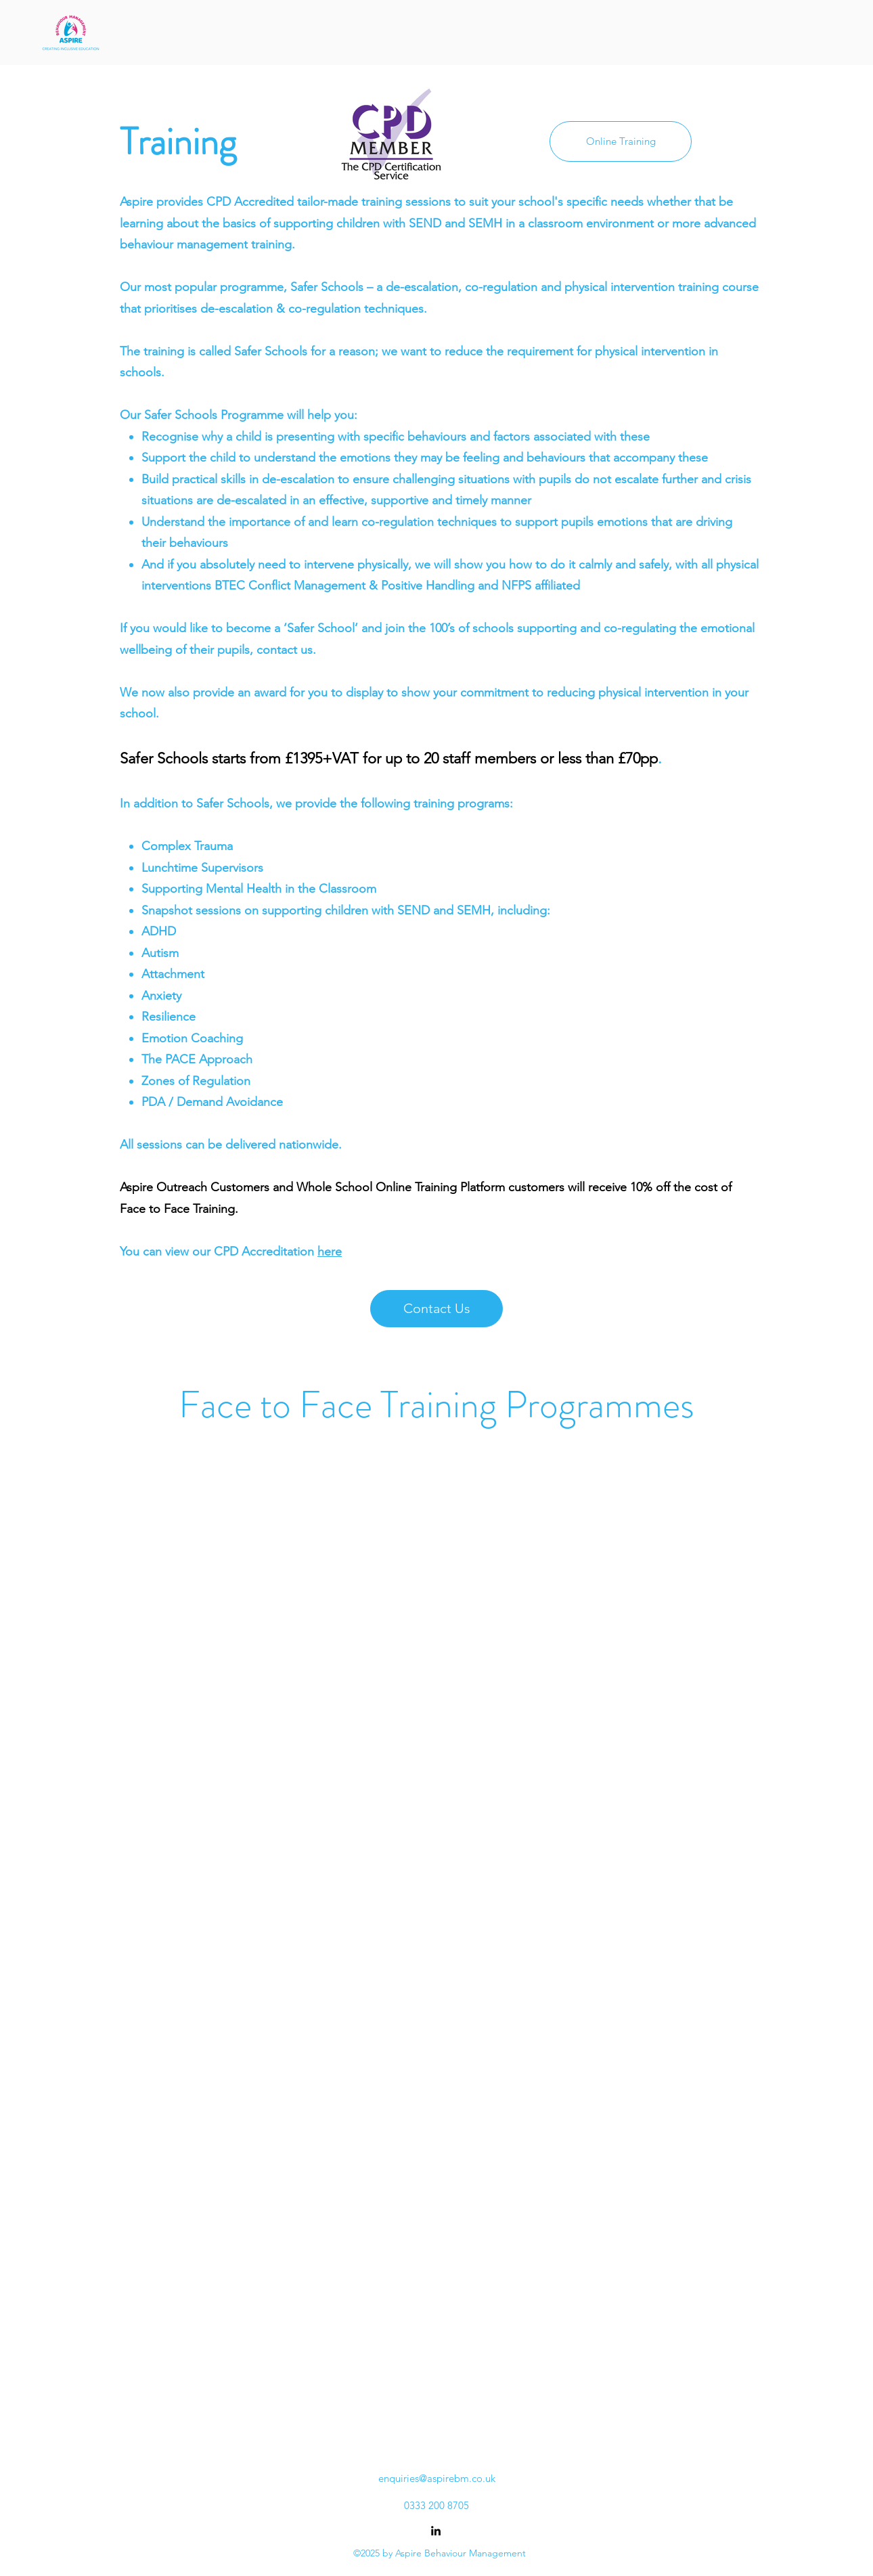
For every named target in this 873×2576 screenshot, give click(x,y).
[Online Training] (621, 141)
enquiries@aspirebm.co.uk (436, 2478)
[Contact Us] (436, 1308)
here (329, 1251)
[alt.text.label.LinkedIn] (436, 2530)
